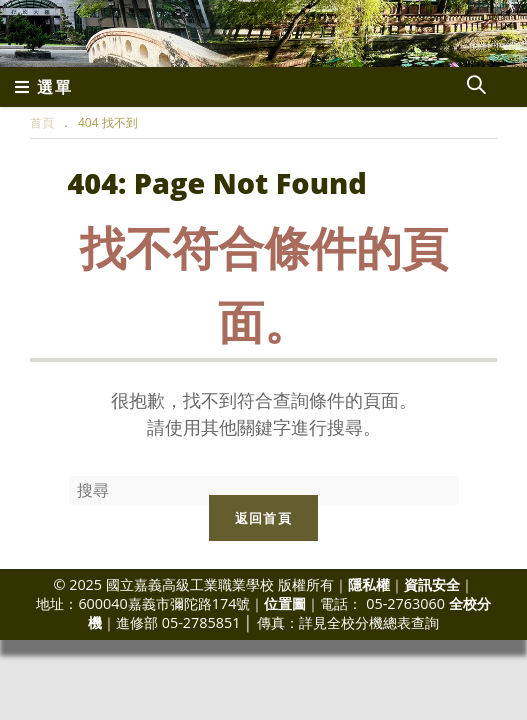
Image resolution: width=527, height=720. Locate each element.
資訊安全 (432, 584)
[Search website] (476, 87)
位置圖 (285, 603)
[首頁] (42, 122)
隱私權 (369, 584)
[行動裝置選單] (44, 87)
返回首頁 (263, 518)
